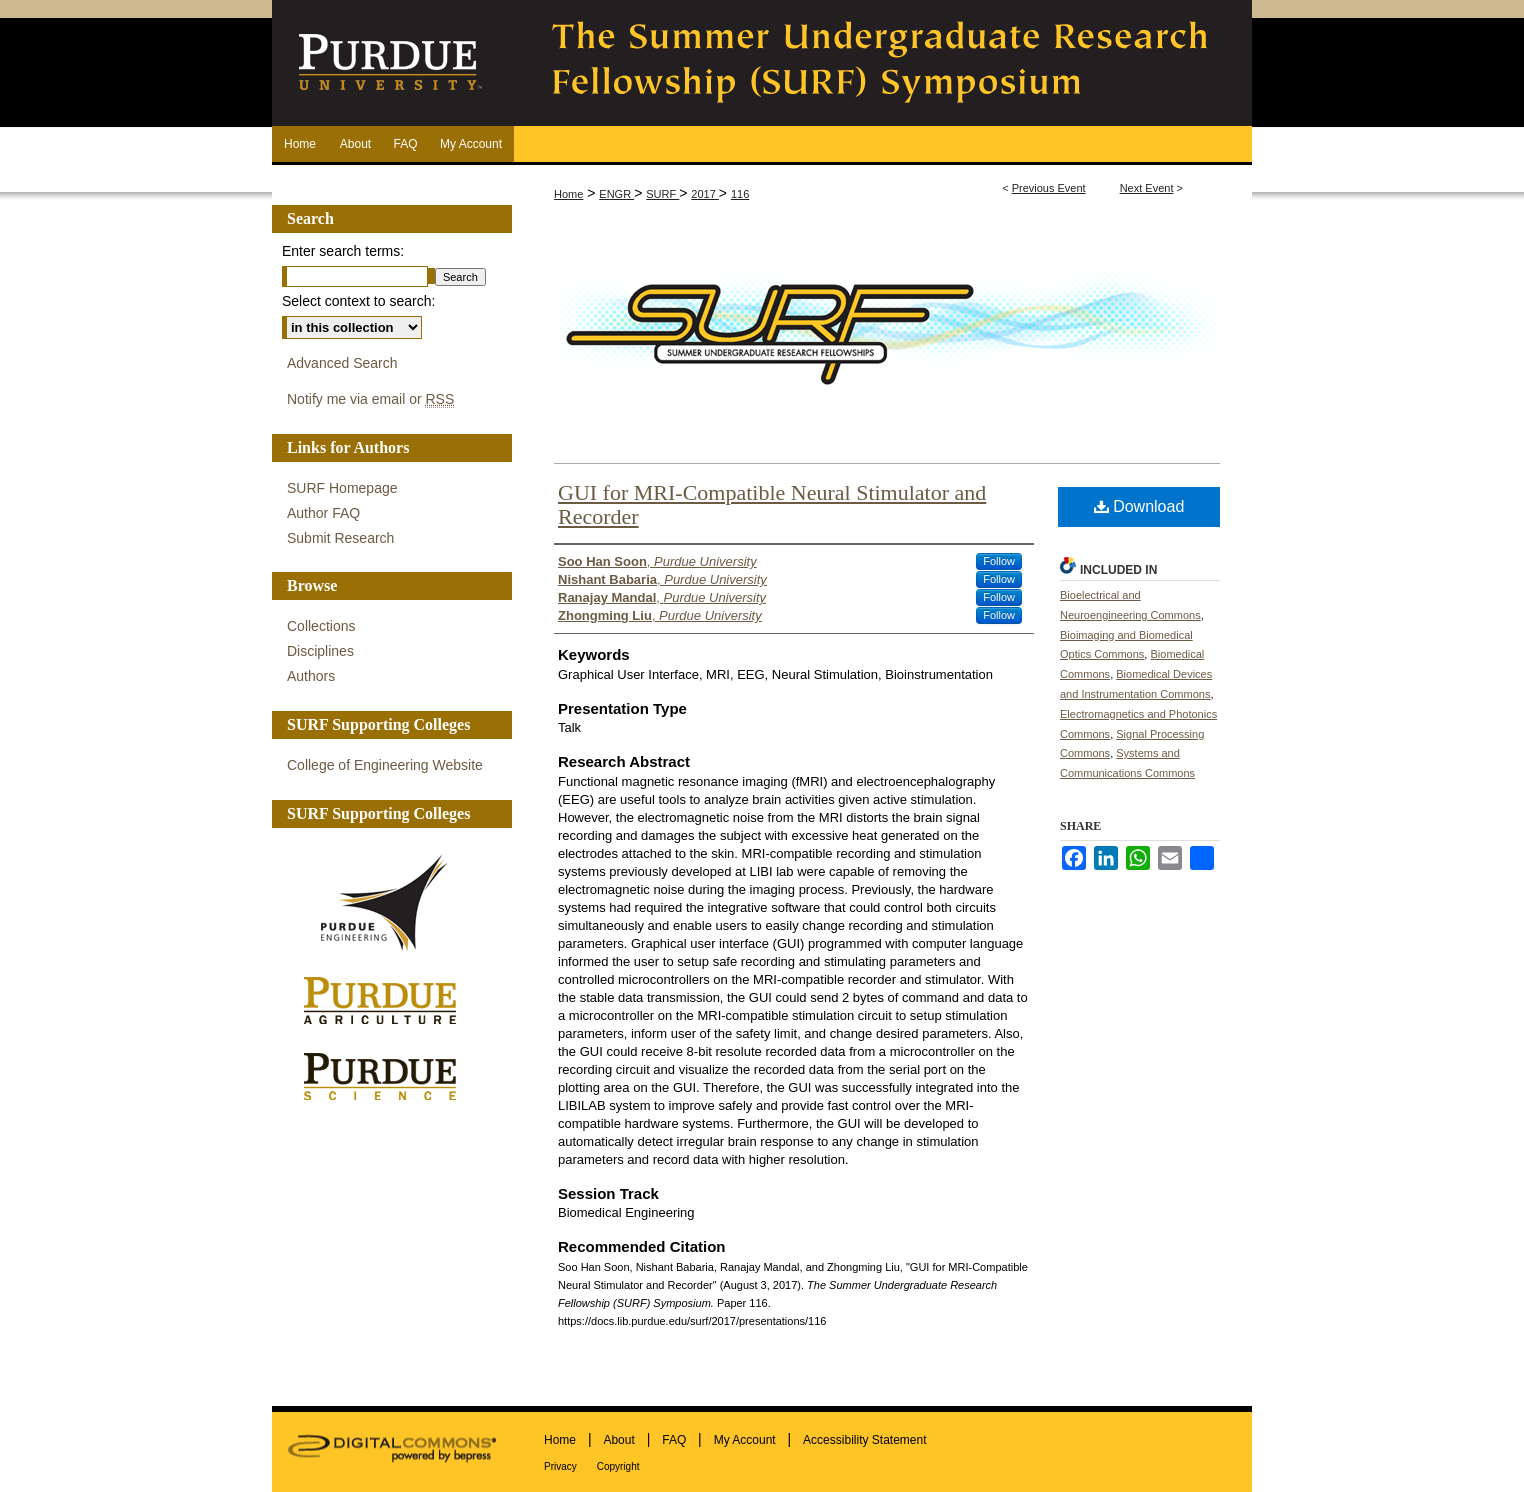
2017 (705, 194)
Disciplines (320, 651)
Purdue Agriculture (387, 1001)
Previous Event (1049, 188)
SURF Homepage (342, 488)
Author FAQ (323, 513)
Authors (311, 676)
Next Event (1147, 188)
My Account (745, 1440)
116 (740, 194)
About (618, 1440)
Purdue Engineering (387, 903)
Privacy (560, 1466)
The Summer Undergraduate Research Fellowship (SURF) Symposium (882, 63)
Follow (999, 561)
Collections (321, 626)
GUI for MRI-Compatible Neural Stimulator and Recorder (772, 504)
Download (1139, 506)
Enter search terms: (343, 251)
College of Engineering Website (385, 765)
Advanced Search (342, 363)
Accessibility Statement (864, 1440)
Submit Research (340, 538)
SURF (662, 194)
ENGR (616, 194)
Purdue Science (387, 1075)
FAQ (674, 1440)
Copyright (618, 1466)
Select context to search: (358, 301)
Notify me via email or (370, 399)
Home (568, 194)
